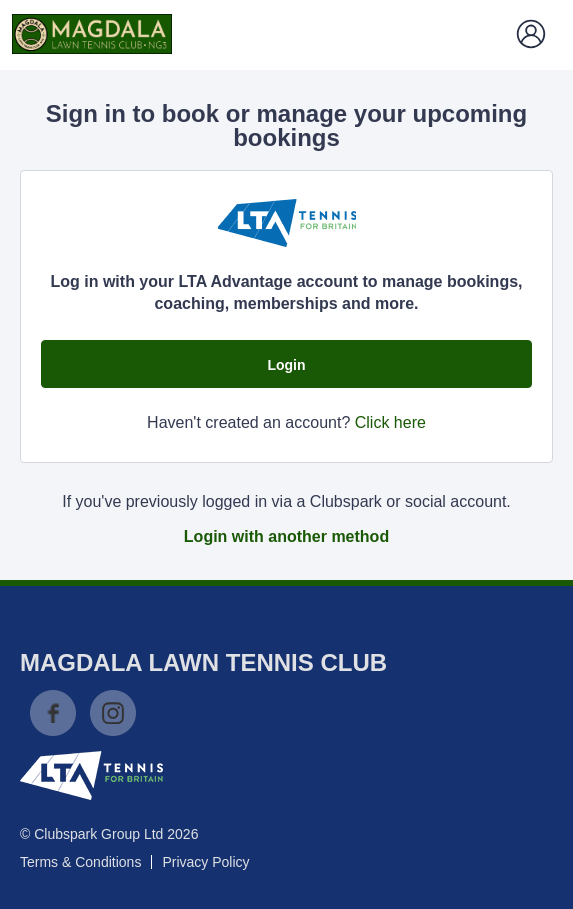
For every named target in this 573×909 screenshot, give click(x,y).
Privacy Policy (205, 862)
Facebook (53, 713)
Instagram (113, 713)
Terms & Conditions (80, 862)
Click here (390, 422)
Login (286, 365)
